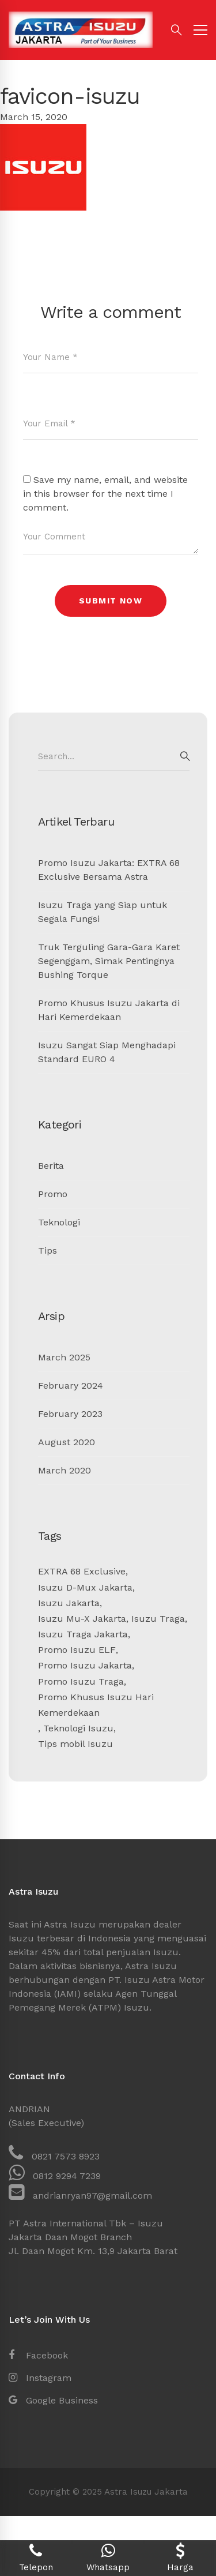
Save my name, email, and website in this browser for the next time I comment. (105, 493)
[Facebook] (38, 2355)
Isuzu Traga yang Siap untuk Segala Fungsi (102, 911)
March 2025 (64, 1357)
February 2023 (70, 1413)
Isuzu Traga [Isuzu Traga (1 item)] (158, 1618)
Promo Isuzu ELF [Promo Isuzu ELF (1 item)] (77, 1649)
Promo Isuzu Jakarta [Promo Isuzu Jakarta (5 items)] (85, 1665)
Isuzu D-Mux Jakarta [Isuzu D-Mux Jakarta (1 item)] (85, 1587)
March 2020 (64, 1470)
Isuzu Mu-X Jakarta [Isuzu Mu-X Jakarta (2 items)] (82, 1618)
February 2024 (70, 1385)
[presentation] (110, 653)
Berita (51, 1165)
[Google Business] (53, 2400)
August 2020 (66, 1442)
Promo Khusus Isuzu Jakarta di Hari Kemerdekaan (109, 1010)
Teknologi (59, 1222)
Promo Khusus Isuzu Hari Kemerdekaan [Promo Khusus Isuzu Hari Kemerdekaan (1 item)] (96, 1705)
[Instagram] (40, 2378)
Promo (52, 1193)
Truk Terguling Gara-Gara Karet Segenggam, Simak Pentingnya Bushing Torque (109, 961)
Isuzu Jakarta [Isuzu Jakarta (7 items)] (69, 1603)
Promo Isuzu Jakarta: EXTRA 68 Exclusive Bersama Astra (109, 869)
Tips (47, 1250)
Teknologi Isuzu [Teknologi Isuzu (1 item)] (78, 1728)
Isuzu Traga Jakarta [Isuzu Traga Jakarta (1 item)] (83, 1634)
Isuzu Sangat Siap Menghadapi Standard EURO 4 (107, 1052)
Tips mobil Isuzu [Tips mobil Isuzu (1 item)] (75, 1743)
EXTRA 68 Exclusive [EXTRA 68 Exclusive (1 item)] (82, 1571)
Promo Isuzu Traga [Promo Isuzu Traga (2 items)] (81, 1681)
